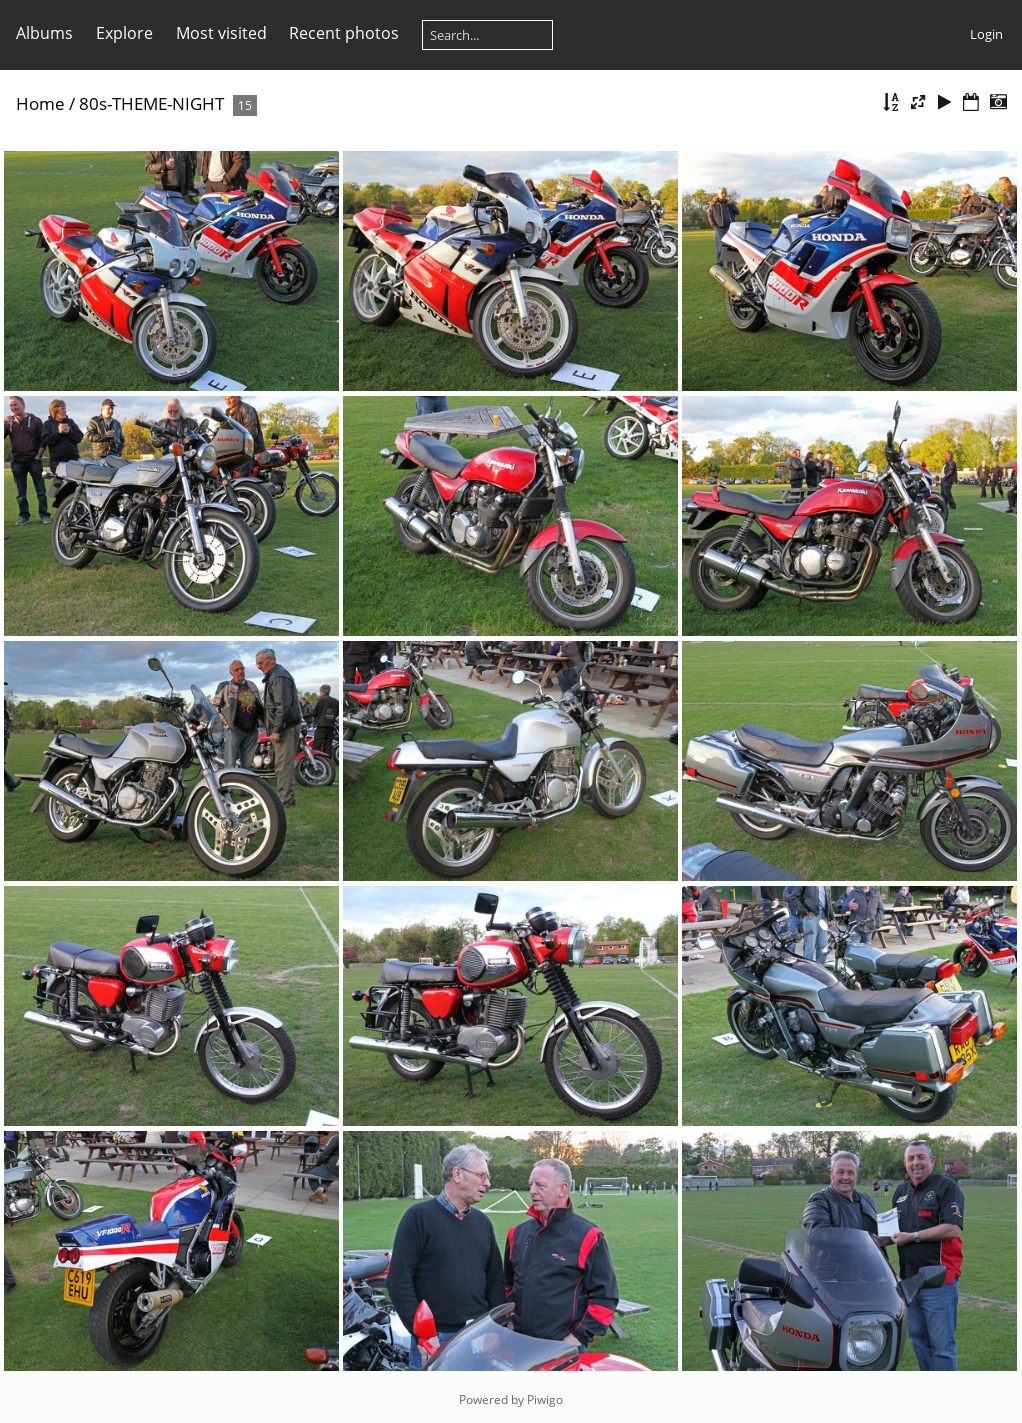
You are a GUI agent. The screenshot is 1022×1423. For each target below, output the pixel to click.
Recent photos (344, 33)
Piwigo (545, 1399)
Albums (44, 33)
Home (40, 103)
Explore (124, 33)
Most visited (221, 33)
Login (986, 34)
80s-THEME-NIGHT (151, 103)
